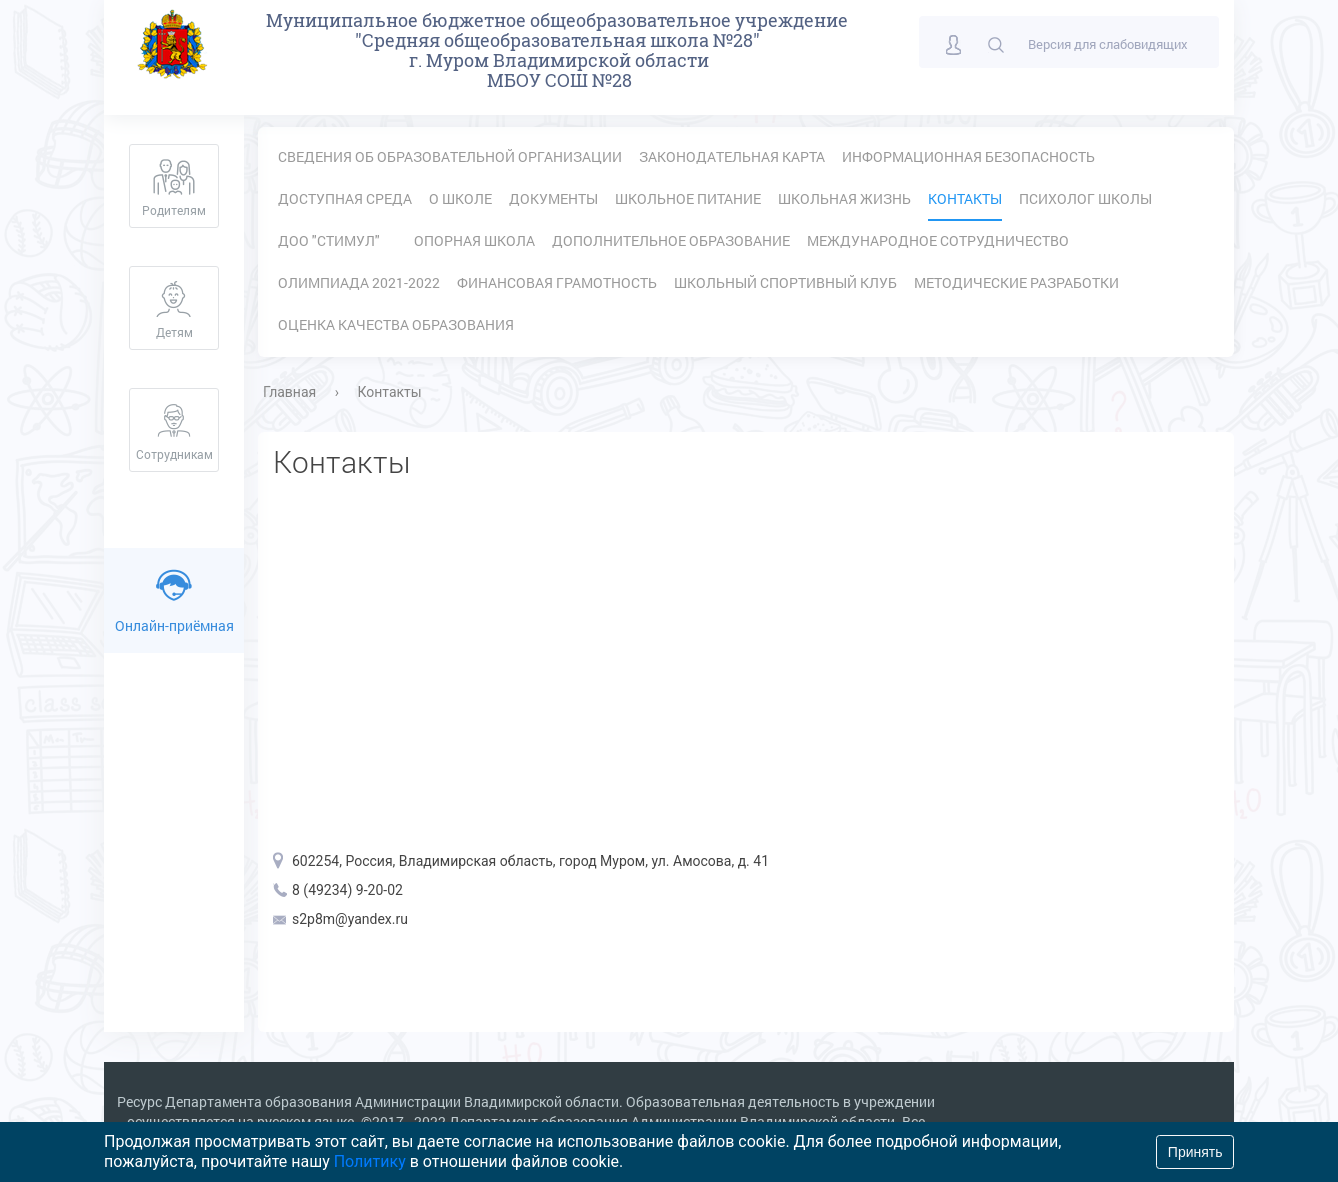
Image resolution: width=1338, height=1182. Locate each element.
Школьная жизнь (844, 198)
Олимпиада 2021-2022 (359, 282)
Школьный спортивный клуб (785, 282)
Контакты (965, 198)
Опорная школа (474, 240)
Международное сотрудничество (938, 240)
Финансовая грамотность (557, 282)
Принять (1195, 1152)
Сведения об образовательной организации (450, 156)
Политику (370, 1161)
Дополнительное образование (671, 240)
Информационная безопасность (968, 156)
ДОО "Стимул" (329, 240)
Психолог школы (1085, 198)
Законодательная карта (732, 156)
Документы (553, 198)
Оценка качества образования (396, 324)
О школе (460, 198)
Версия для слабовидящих (1108, 44)
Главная (289, 392)
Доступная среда (345, 198)
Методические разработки (1016, 282)
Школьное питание (688, 198)
